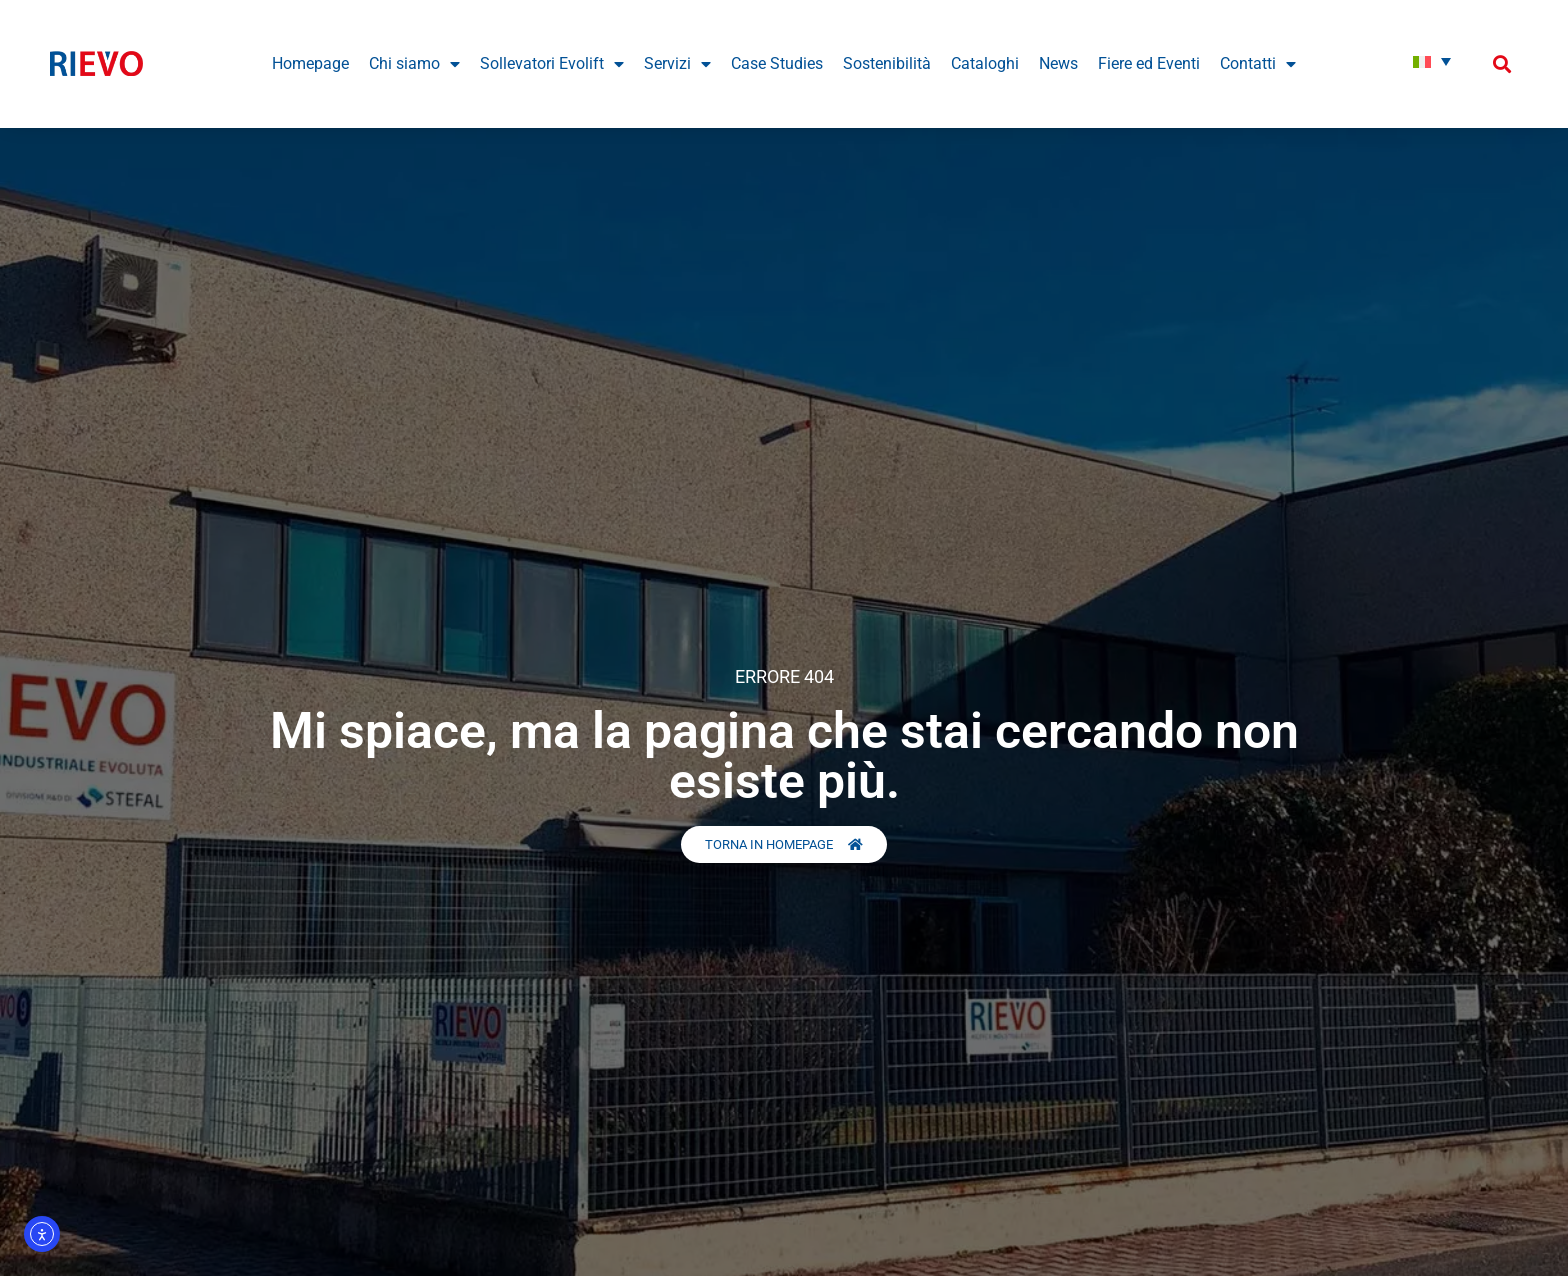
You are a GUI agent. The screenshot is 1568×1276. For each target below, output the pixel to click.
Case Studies (777, 63)
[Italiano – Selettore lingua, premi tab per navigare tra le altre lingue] (1432, 61)
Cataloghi (985, 63)
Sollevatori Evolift (552, 64)
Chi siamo (414, 64)
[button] (1501, 63)
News (1058, 63)
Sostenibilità (887, 63)
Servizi (677, 64)
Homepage (310, 63)
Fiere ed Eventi (1149, 63)
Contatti (1258, 64)
